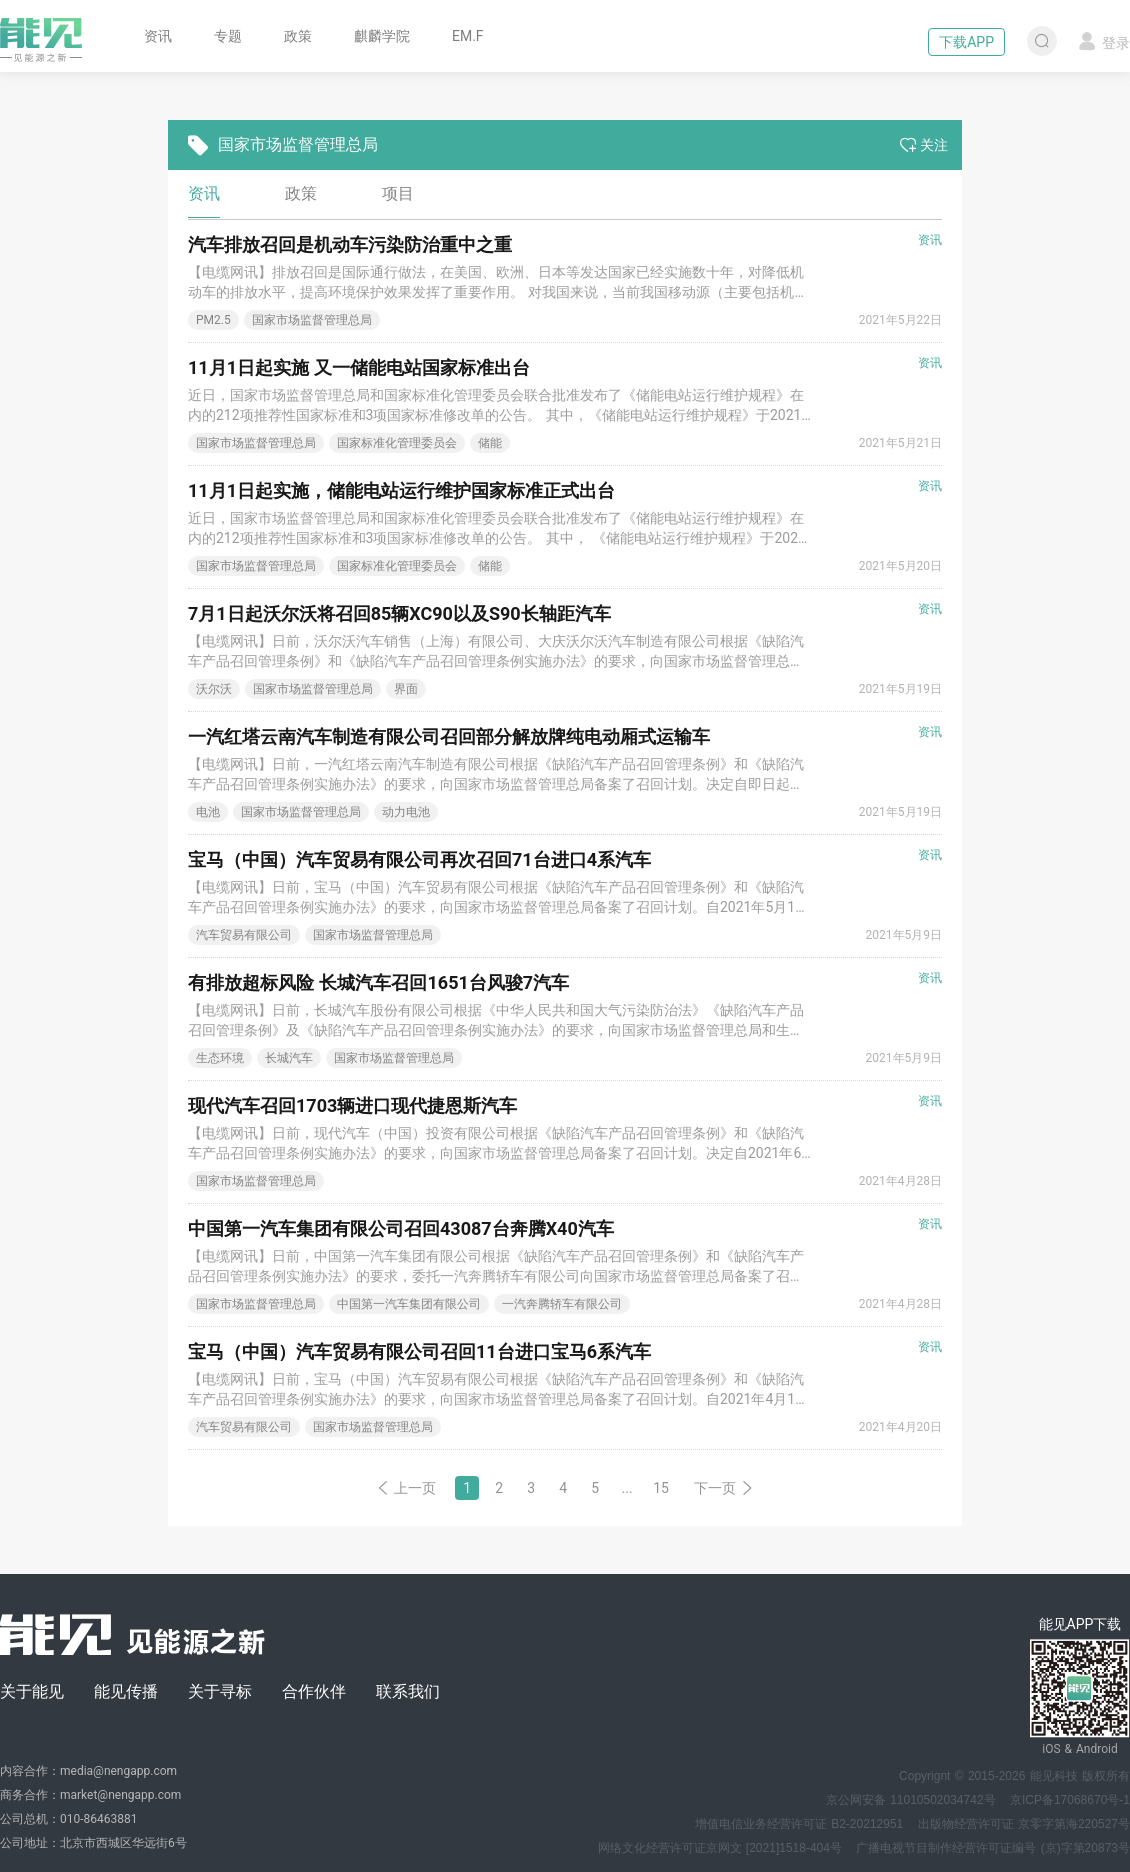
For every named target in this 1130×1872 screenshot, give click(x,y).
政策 (298, 36)
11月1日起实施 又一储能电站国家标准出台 (359, 367)
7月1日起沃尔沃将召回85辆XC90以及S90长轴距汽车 (399, 613)
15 (661, 1488)
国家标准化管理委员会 (397, 443)
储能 (490, 443)
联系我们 (408, 1691)
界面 (406, 689)
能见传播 (126, 1691)
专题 (228, 36)
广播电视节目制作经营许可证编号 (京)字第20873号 (993, 1848)
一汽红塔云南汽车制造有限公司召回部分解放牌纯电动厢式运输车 (449, 736)
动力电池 (406, 812)
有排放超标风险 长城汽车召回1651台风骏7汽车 (378, 982)
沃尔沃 (214, 689)
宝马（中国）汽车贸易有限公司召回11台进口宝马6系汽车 (419, 1351)
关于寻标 (220, 1691)
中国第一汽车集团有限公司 (409, 1304)
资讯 (158, 36)
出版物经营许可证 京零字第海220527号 (1024, 1824)
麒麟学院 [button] (382, 36)
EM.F (468, 36)
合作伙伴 (314, 1691)
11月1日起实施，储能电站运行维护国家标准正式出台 (401, 490)
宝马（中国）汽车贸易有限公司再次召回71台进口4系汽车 (419, 859)
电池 (208, 812)
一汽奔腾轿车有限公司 (562, 1304)
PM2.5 (213, 320)
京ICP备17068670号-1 (1070, 1800)
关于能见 (32, 1691)
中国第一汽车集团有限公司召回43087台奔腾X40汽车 (401, 1228)
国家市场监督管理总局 (312, 320)
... (627, 1488)
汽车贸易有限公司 (244, 935)
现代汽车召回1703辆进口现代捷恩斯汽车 (352, 1105)
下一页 (724, 1488)
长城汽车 (289, 1058)
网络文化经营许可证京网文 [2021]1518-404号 (720, 1848)
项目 (398, 193)
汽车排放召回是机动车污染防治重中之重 (350, 244)
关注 (924, 145)
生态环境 (220, 1058)
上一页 (406, 1488)
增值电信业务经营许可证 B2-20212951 (799, 1824)
